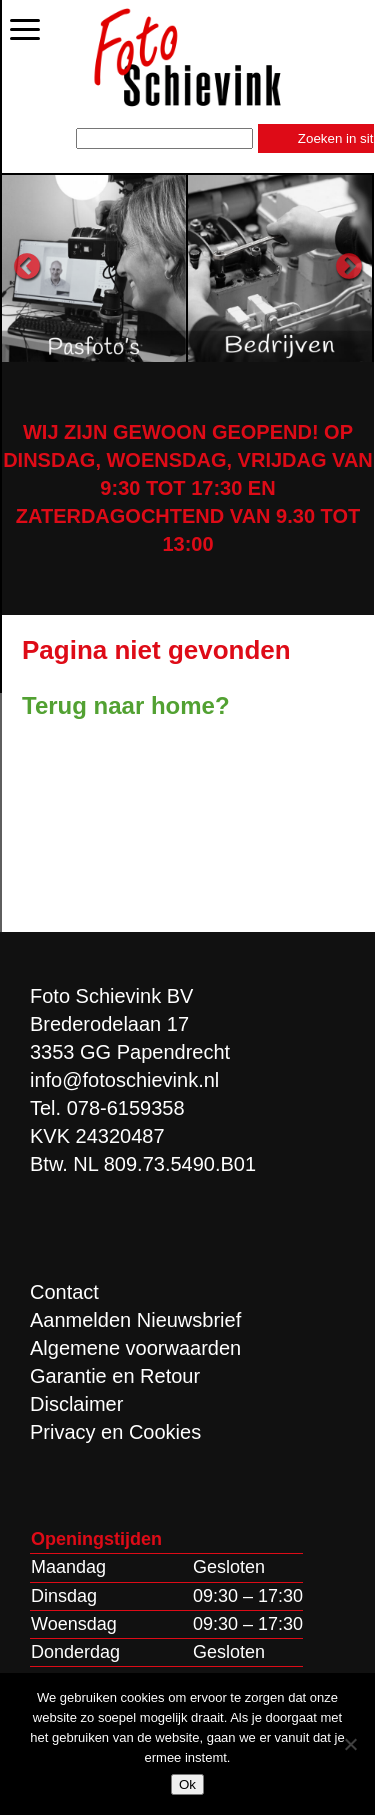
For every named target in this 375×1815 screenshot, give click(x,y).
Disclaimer (76, 1404)
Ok (187, 1784)
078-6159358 (126, 1108)
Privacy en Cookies (115, 1432)
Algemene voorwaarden (135, 1348)
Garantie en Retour (115, 1376)
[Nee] (350, 1744)
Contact (64, 1292)
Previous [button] (27, 267)
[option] (95, 268)
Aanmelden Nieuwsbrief (135, 1320)
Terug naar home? (126, 705)
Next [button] (349, 267)
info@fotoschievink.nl (124, 1080)
